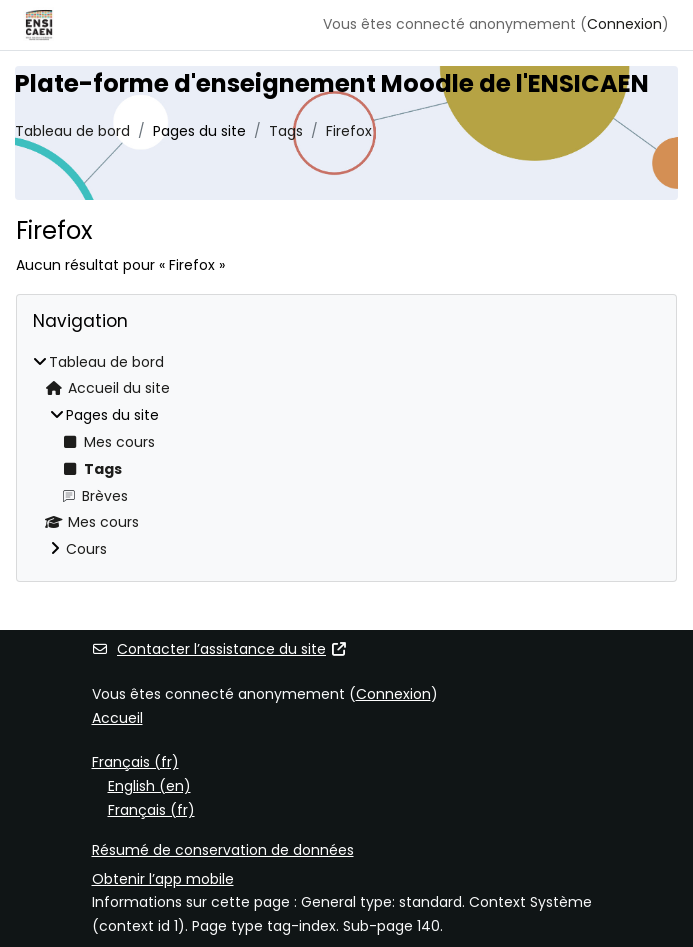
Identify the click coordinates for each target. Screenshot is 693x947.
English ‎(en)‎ (149, 786)
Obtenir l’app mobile (163, 879)
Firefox (349, 131)
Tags (286, 131)
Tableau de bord (72, 131)
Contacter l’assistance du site (220, 649)
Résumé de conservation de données (223, 850)
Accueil (117, 718)
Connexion (624, 24)
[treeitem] (346, 456)
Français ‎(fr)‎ (135, 762)
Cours (86, 549)
